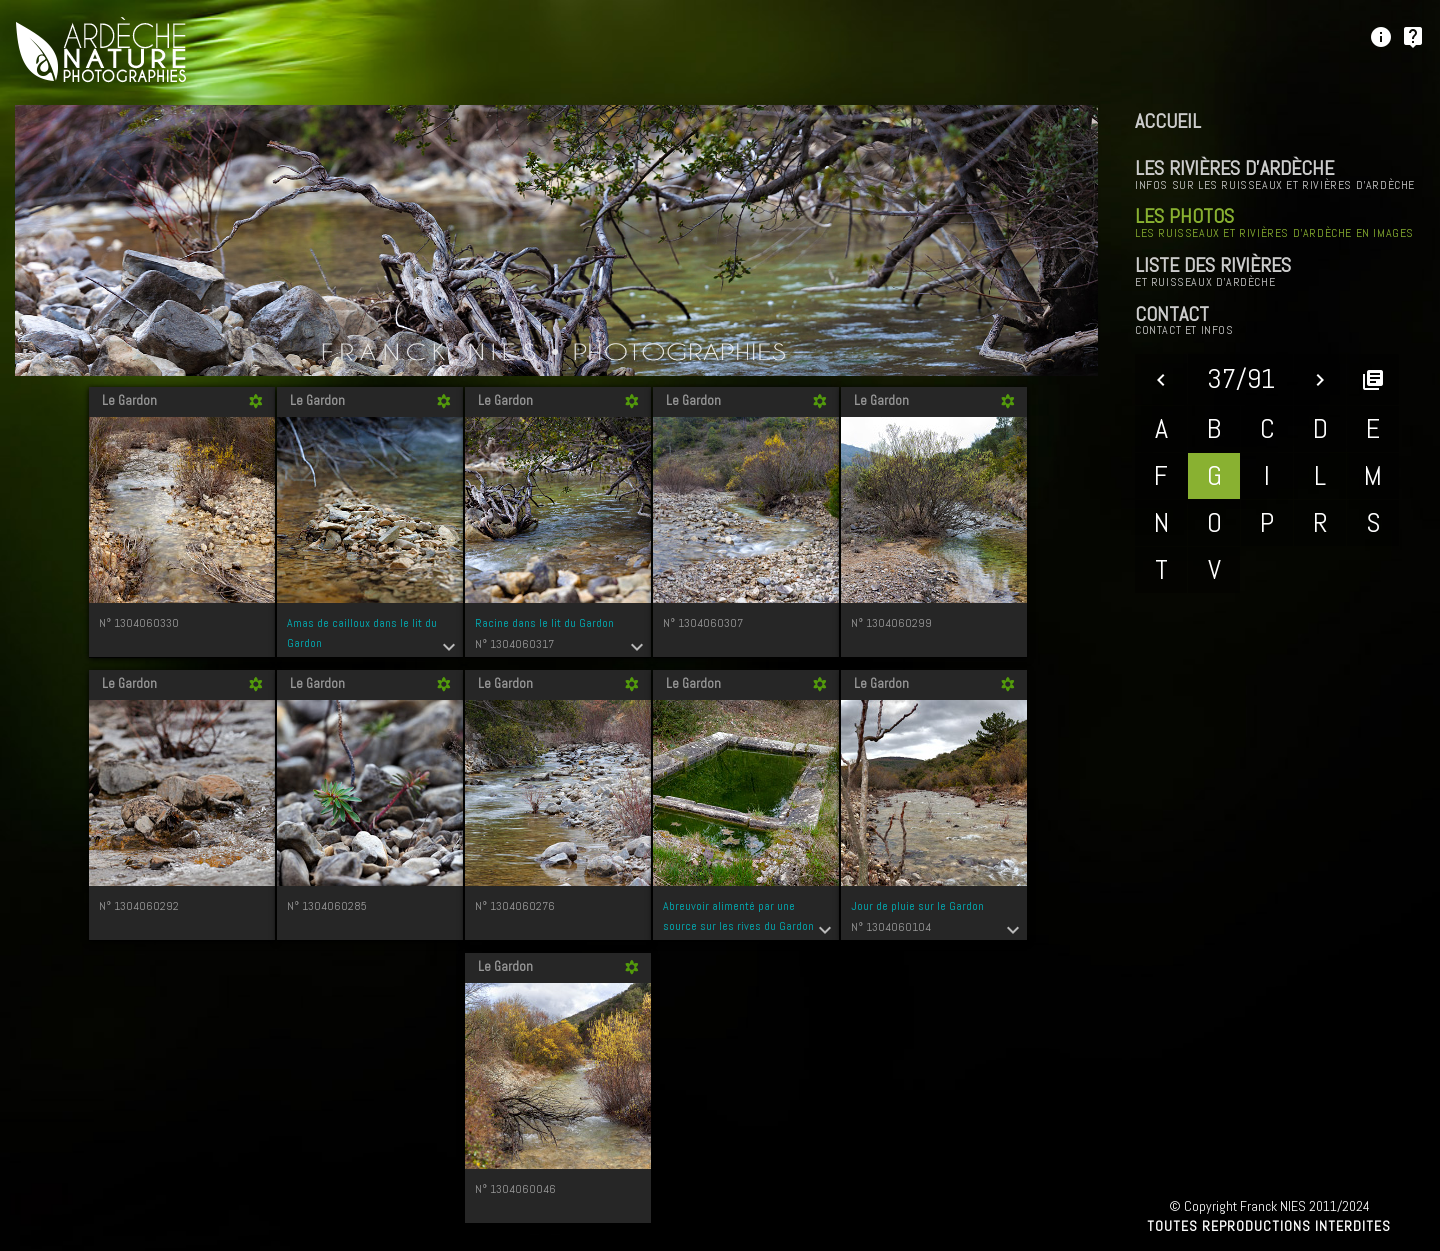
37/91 (1241, 378)
